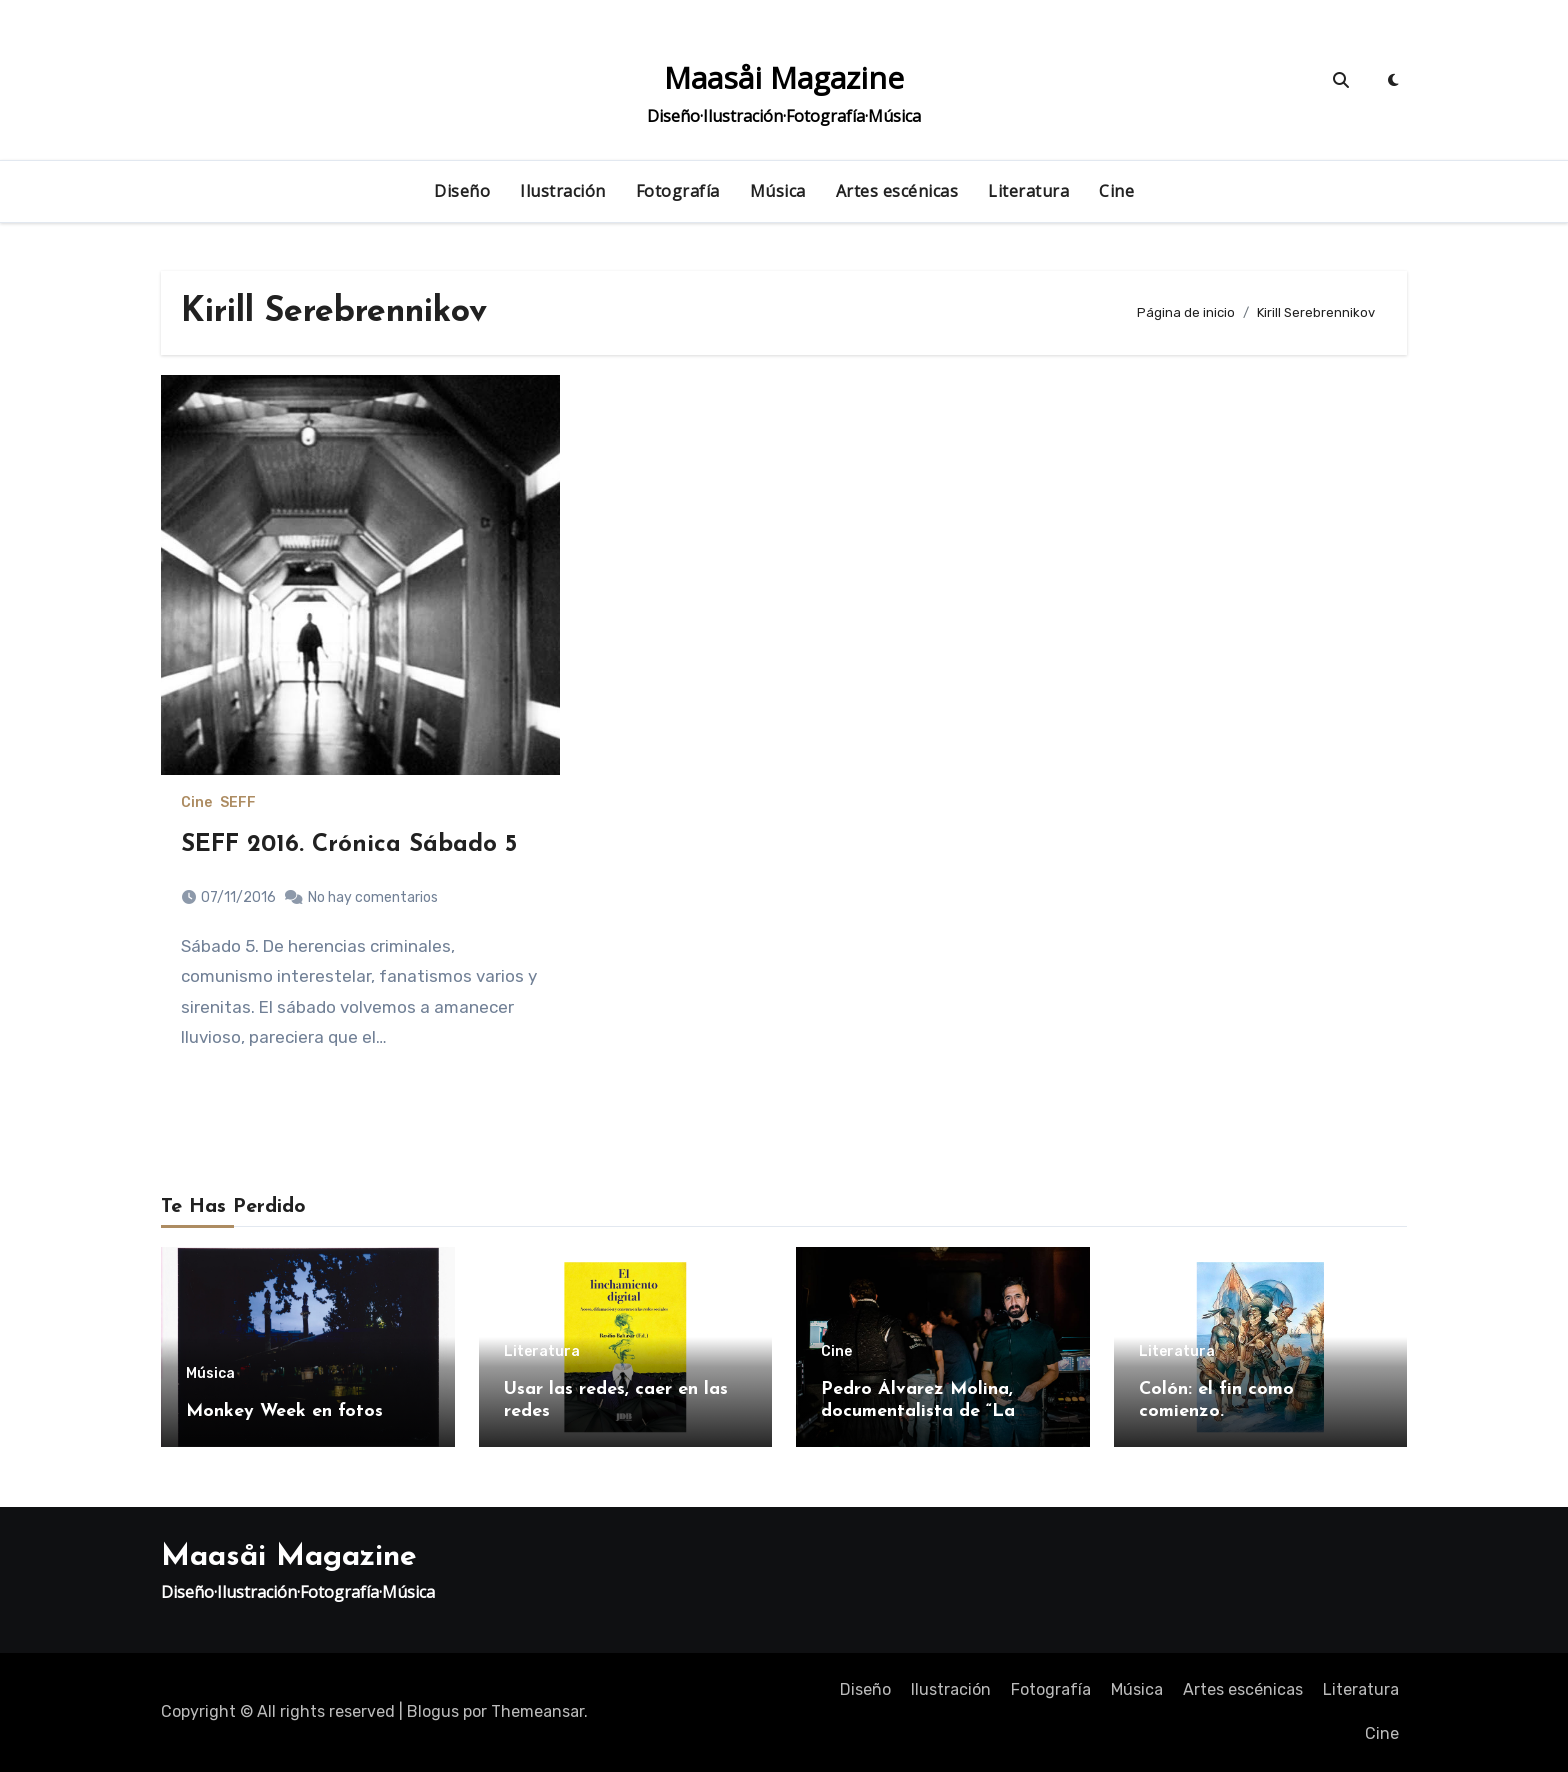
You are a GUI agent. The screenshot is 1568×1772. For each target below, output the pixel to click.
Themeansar (537, 1711)
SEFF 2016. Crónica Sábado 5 (349, 845)
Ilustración (563, 191)
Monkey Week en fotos (284, 1411)
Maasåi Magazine (784, 77)
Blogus (433, 1711)
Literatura (1028, 191)
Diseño (462, 191)
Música (778, 191)
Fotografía (678, 191)
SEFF (238, 803)
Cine (1116, 191)
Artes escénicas (897, 191)
